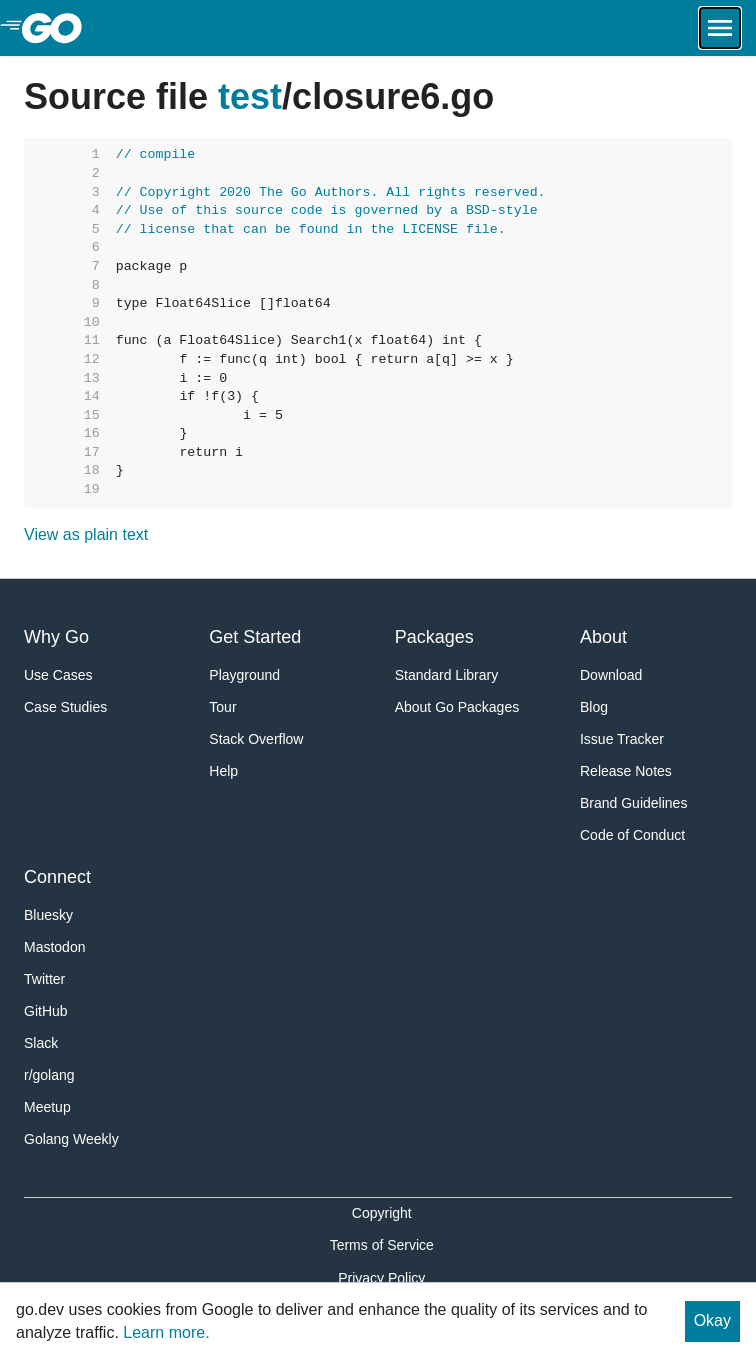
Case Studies (65, 707)
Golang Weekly (71, 1139)
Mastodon (54, 947)
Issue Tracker (622, 739)
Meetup (47, 1107)
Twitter (44, 979)
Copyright (382, 1213)
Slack (41, 1043)
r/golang (49, 1075)
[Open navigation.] (720, 28)
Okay (712, 1320)
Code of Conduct (632, 835)
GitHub (46, 1011)
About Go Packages (457, 707)
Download (611, 675)
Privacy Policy (381, 1278)
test (250, 96)
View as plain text (86, 534)
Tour (222, 707)
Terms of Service (382, 1245)
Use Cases (58, 675)
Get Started (255, 637)
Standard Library (447, 675)
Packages (434, 637)
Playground (244, 675)
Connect (57, 877)
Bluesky (48, 915)
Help (223, 771)
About (603, 637)
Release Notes (626, 771)
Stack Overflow (256, 739)
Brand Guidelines (633, 803)
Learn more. (166, 1332)
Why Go (56, 637)
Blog (594, 707)
